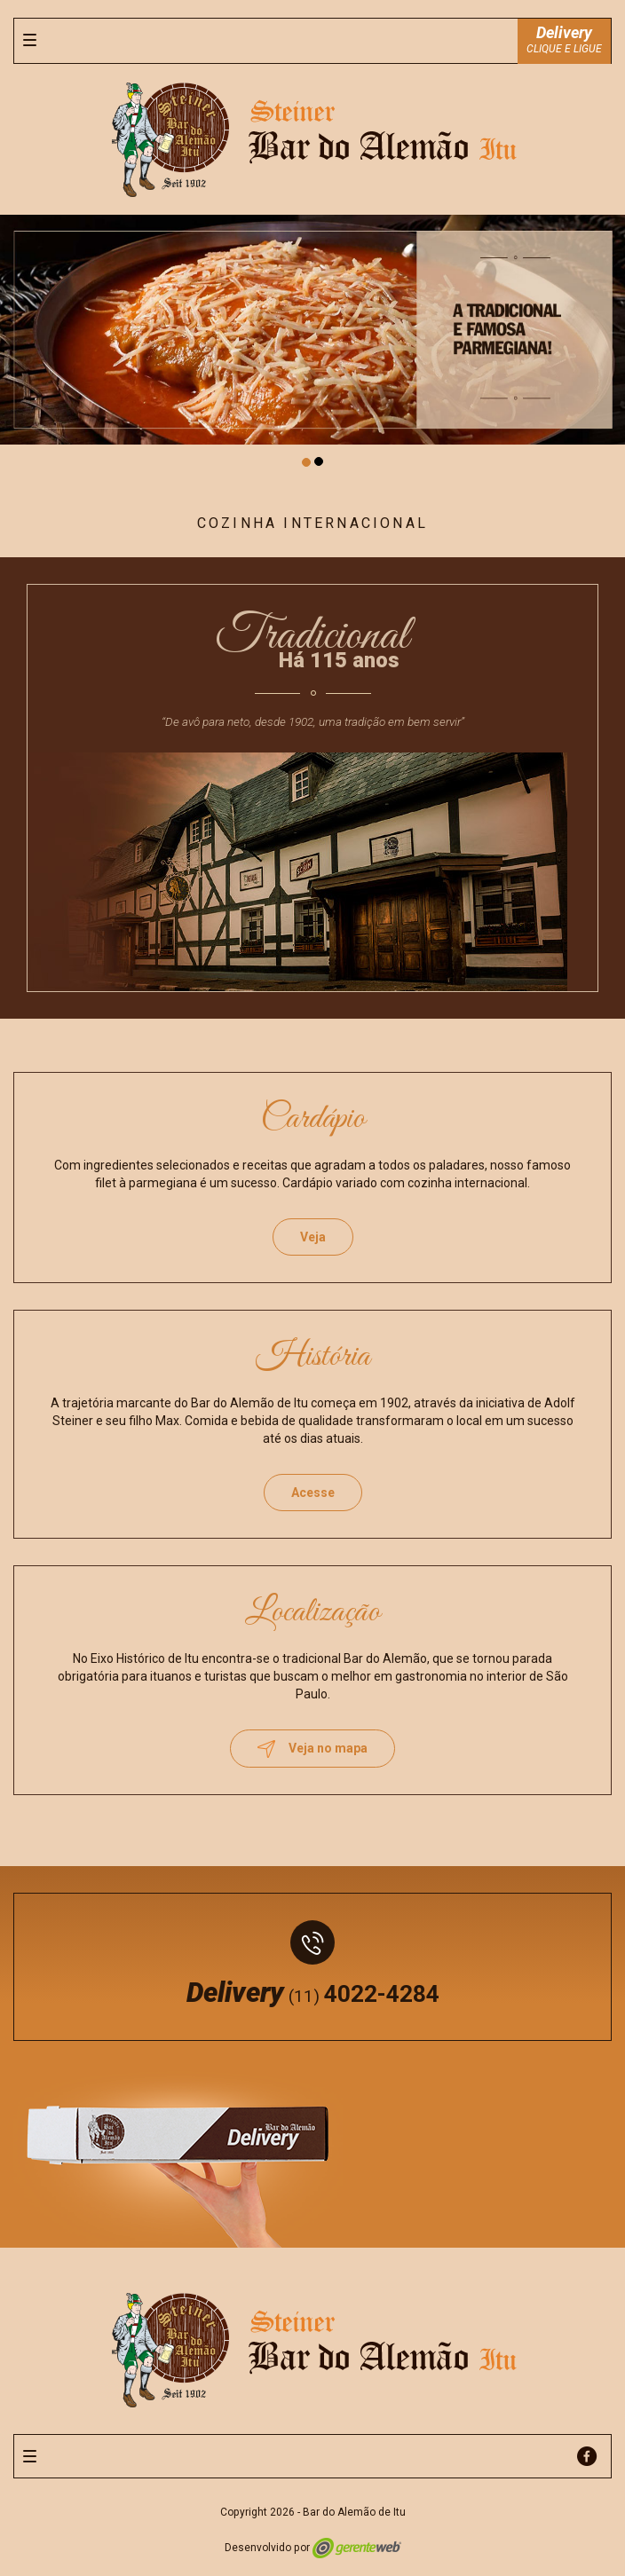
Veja (313, 1237)
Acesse (313, 1492)
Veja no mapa (312, 1749)
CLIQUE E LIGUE (564, 39)
